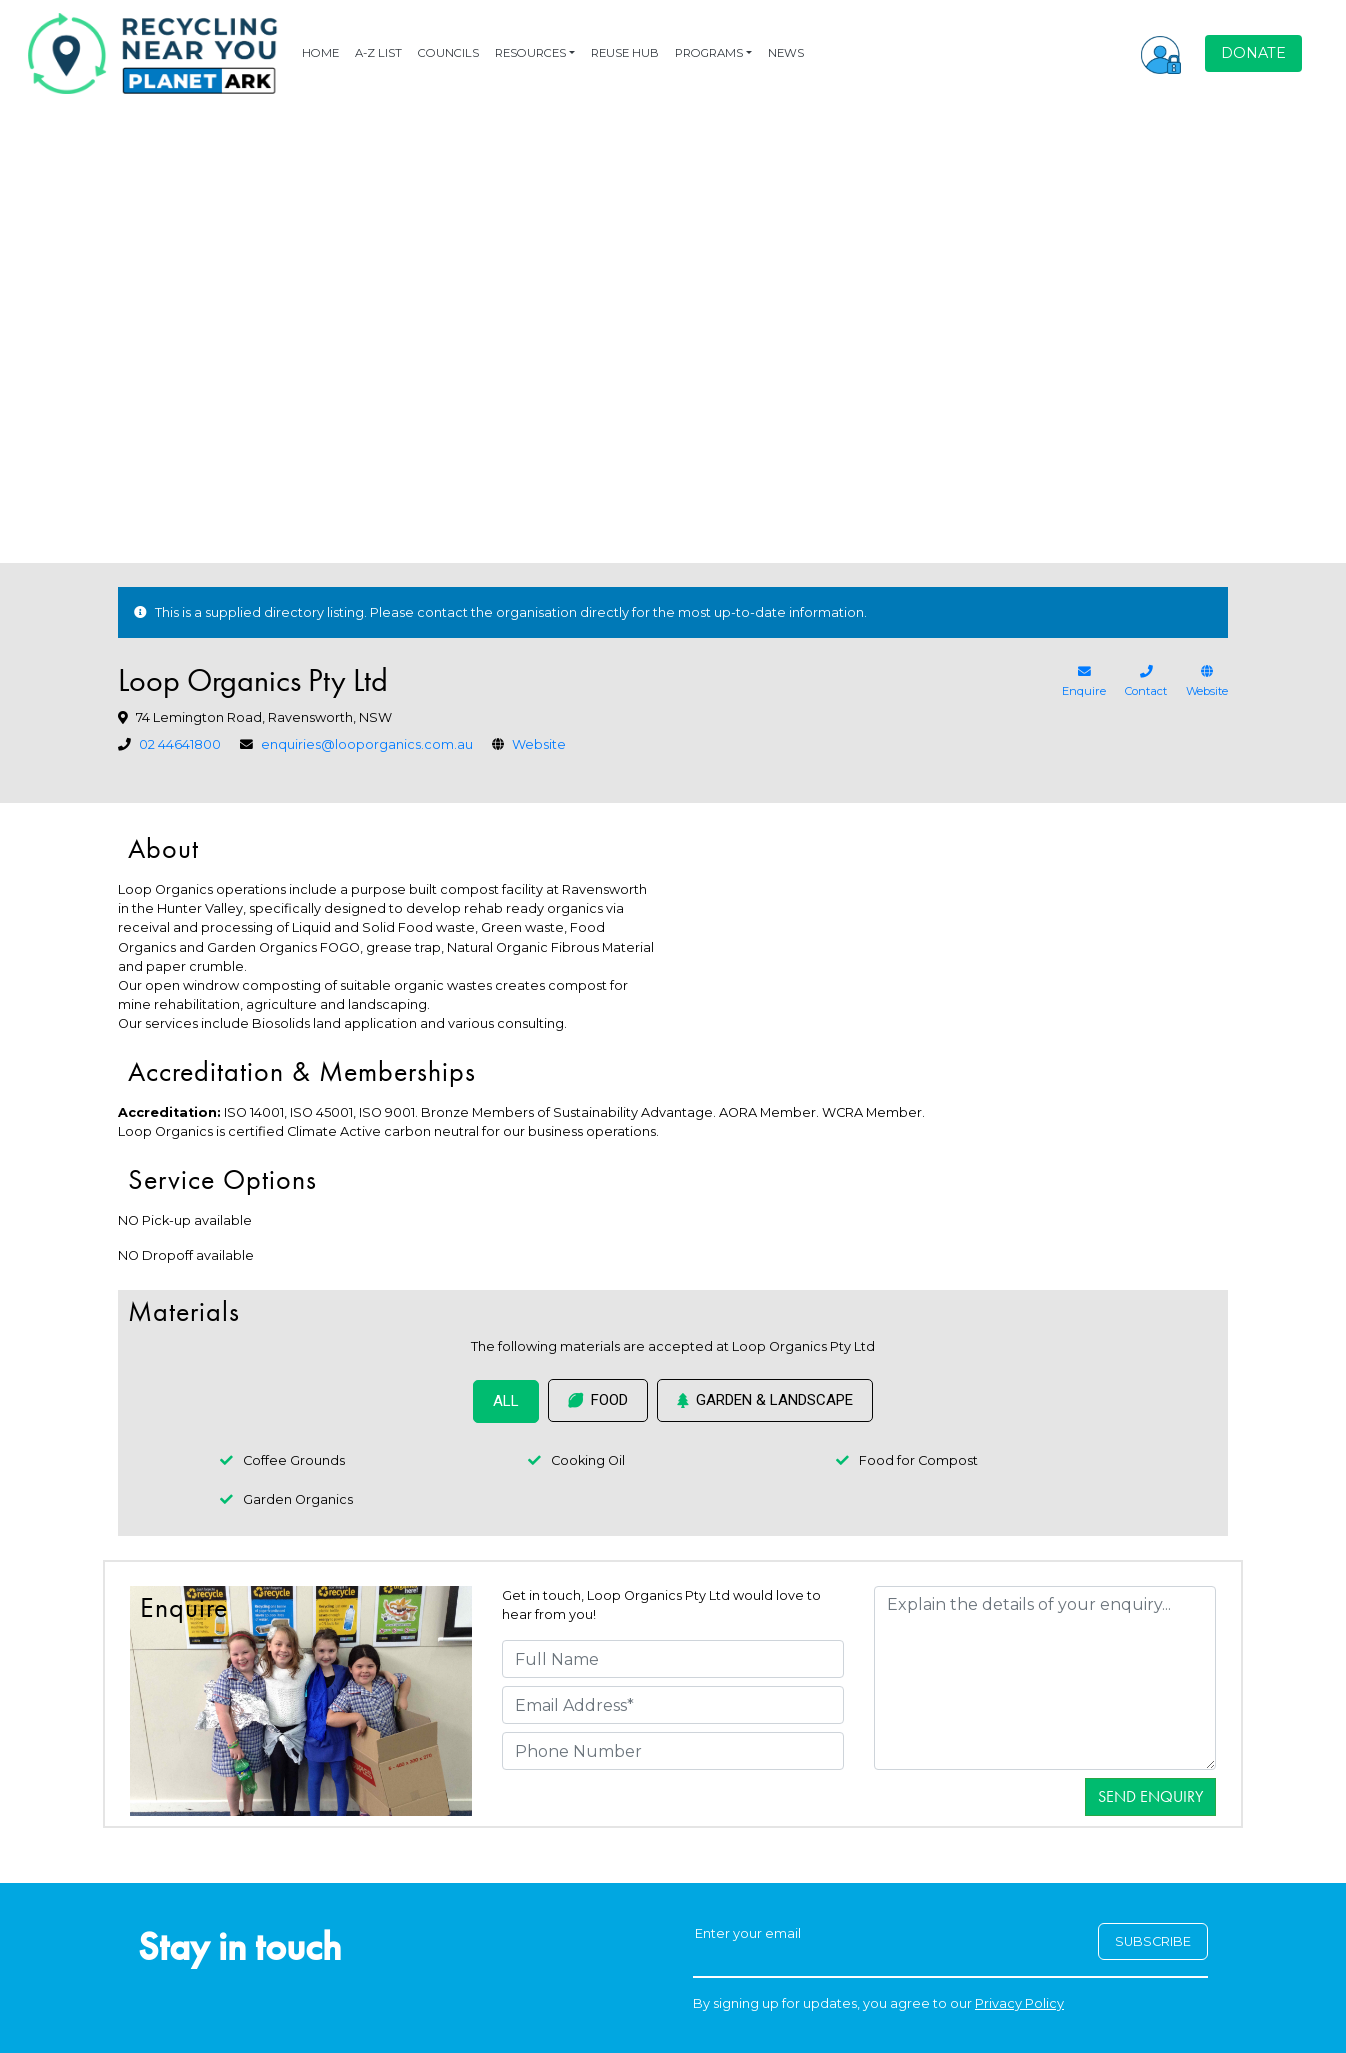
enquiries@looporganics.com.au (367, 744)
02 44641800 (180, 744)
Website (539, 744)
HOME (320, 53)
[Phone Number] (673, 1751)
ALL (506, 1401)
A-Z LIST (378, 53)
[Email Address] (673, 1705)
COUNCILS (448, 53)
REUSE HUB (625, 53)
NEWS (786, 53)
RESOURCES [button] (530, 53)
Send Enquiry (1150, 1796)
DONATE (1253, 53)
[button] (1161, 53)
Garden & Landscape (765, 1400)
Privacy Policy (1019, 2003)
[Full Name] (673, 1659)
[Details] (1045, 1678)
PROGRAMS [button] (709, 53)
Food (598, 1400)
